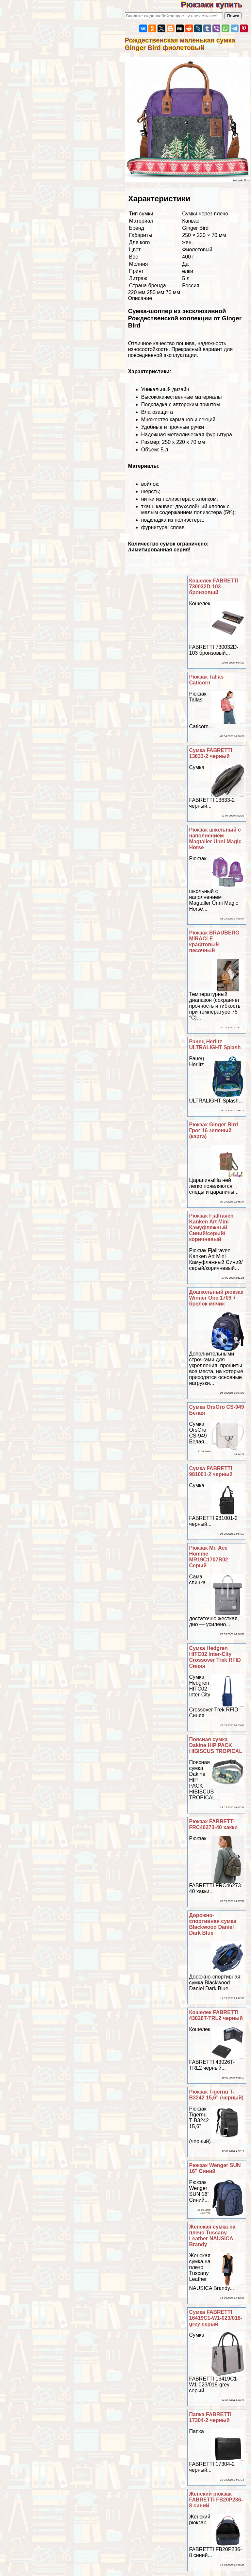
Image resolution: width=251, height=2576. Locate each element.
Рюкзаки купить (216, 4)
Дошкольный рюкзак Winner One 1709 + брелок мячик (216, 1297)
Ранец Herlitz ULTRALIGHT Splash (215, 1044)
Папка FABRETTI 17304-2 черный (210, 2417)
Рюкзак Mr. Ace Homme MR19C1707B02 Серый (208, 1556)
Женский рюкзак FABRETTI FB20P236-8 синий (216, 2499)
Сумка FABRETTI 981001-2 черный (211, 1471)
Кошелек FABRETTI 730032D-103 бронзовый (214, 586)
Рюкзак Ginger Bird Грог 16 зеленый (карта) (213, 1130)
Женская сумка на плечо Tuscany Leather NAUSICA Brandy (212, 2235)
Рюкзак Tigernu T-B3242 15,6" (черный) (216, 2094)
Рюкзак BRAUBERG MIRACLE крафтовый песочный (214, 941)
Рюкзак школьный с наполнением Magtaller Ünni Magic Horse (215, 838)
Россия (190, 285)
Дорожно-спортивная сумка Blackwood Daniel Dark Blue (212, 1924)
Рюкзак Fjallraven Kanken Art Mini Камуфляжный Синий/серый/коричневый (211, 1227)
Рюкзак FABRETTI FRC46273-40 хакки (213, 1824)
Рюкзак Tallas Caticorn (206, 679)
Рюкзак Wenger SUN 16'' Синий (215, 2168)
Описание (140, 298)
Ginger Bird (195, 228)
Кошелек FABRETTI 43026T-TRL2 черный (216, 2015)
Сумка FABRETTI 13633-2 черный (210, 753)
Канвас (190, 221)
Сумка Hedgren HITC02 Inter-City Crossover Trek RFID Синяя (215, 1657)
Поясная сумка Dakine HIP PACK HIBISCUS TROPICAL (216, 1745)
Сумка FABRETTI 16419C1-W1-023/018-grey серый (216, 2318)
